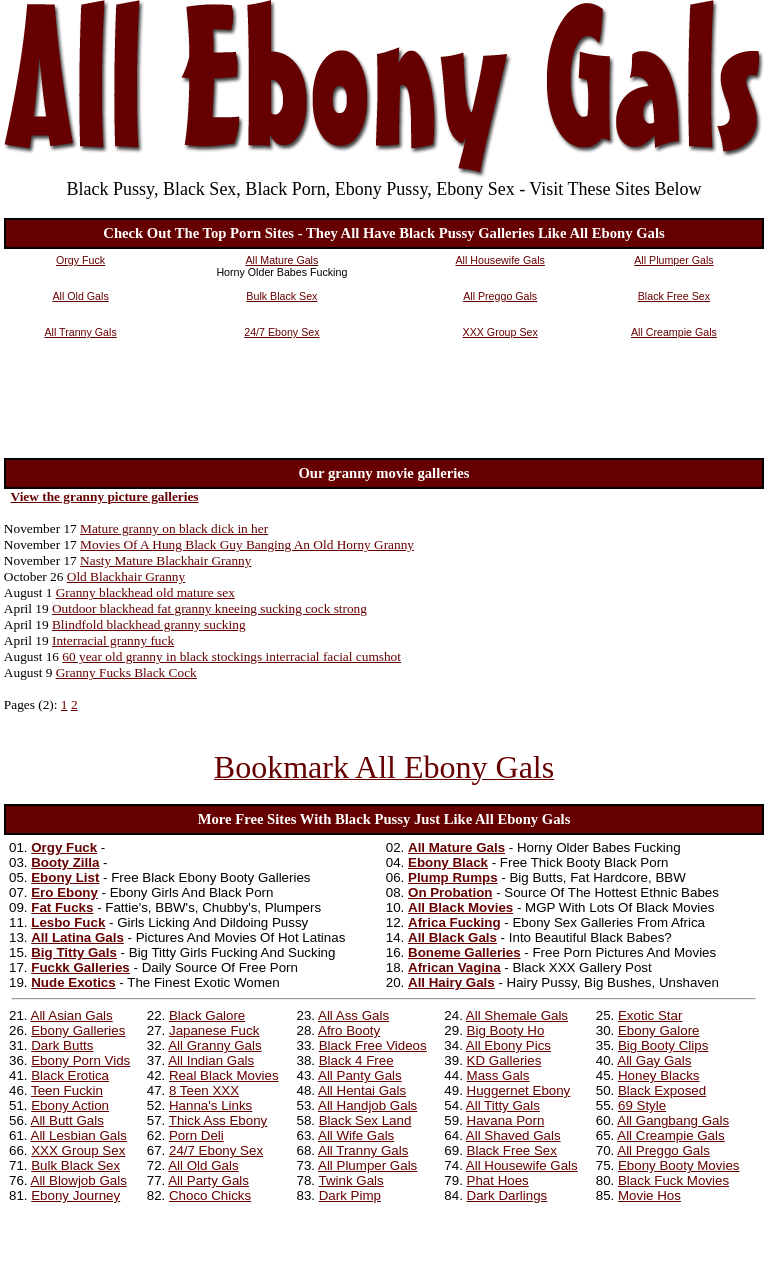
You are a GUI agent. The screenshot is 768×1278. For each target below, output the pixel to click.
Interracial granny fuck (113, 640)
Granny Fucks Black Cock (126, 672)
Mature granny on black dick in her (174, 528)
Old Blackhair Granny (126, 576)
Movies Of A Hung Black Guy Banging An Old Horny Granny (247, 544)
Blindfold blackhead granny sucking (149, 624)
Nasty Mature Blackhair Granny (165, 560)
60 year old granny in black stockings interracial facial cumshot (231, 656)
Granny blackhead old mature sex (145, 592)
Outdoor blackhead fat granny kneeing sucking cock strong (209, 608)
